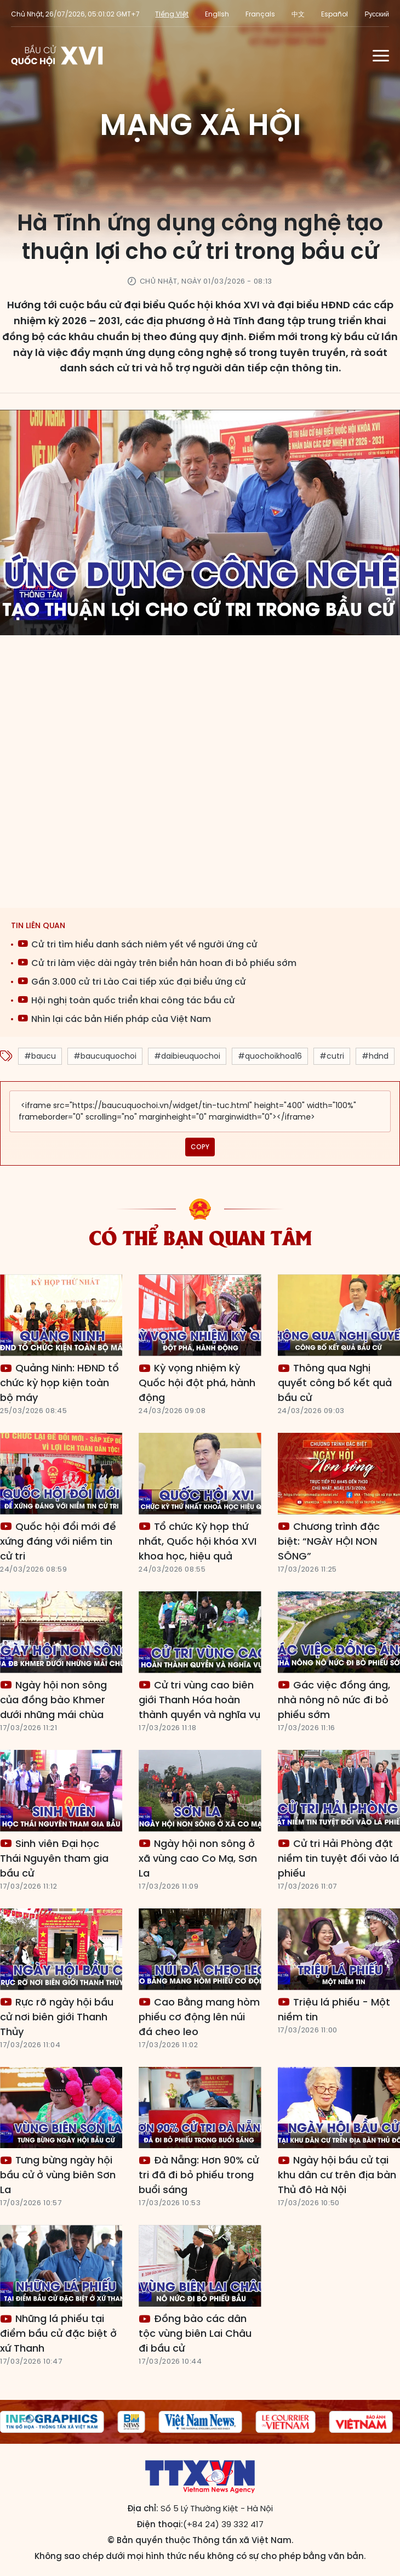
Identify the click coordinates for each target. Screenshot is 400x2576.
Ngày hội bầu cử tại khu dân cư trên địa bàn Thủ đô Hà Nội (337, 2174)
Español (334, 14)
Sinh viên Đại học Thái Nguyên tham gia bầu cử (54, 1858)
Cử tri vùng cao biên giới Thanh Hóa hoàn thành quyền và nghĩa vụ (199, 1699)
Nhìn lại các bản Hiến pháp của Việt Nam (114, 1019)
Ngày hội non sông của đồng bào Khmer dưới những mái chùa (53, 1699)
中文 (298, 14)
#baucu (40, 1055)
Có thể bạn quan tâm (200, 1236)
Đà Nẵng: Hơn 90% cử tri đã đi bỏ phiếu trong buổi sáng (199, 2174)
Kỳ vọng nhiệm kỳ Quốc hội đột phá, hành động (197, 1382)
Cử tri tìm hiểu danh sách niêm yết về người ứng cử (138, 944)
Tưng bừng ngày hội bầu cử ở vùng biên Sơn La (58, 2174)
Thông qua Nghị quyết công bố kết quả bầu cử (335, 1382)
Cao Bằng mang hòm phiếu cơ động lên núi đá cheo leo (199, 2016)
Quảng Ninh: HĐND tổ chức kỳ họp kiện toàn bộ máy (59, 1382)
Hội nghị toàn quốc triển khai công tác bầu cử (126, 1000)
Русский (376, 14)
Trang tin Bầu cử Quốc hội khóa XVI (58, 55)
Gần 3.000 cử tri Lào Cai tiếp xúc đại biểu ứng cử (132, 981)
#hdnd (375, 1055)
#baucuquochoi (104, 1055)
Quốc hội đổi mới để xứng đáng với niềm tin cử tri (58, 1541)
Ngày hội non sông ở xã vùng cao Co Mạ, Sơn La (198, 1858)
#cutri (331, 1055)
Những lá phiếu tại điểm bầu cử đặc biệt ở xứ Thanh (58, 2333)
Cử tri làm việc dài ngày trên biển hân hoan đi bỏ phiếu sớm (157, 963)
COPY (200, 1146)
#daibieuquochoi (187, 1055)
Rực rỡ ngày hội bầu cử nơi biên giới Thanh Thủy (56, 2016)
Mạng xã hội (200, 124)
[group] (131, 2422)
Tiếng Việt (171, 14)
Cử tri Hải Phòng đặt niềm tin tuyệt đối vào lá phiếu (338, 1858)
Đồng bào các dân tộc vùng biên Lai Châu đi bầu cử (195, 2333)
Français (260, 14)
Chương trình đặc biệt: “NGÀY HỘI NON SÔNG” (329, 1541)
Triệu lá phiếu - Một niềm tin (334, 2009)
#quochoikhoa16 (270, 1055)
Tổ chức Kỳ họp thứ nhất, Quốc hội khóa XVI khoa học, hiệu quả (197, 1541)
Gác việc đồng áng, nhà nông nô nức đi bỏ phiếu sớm (334, 1699)
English (217, 14)
